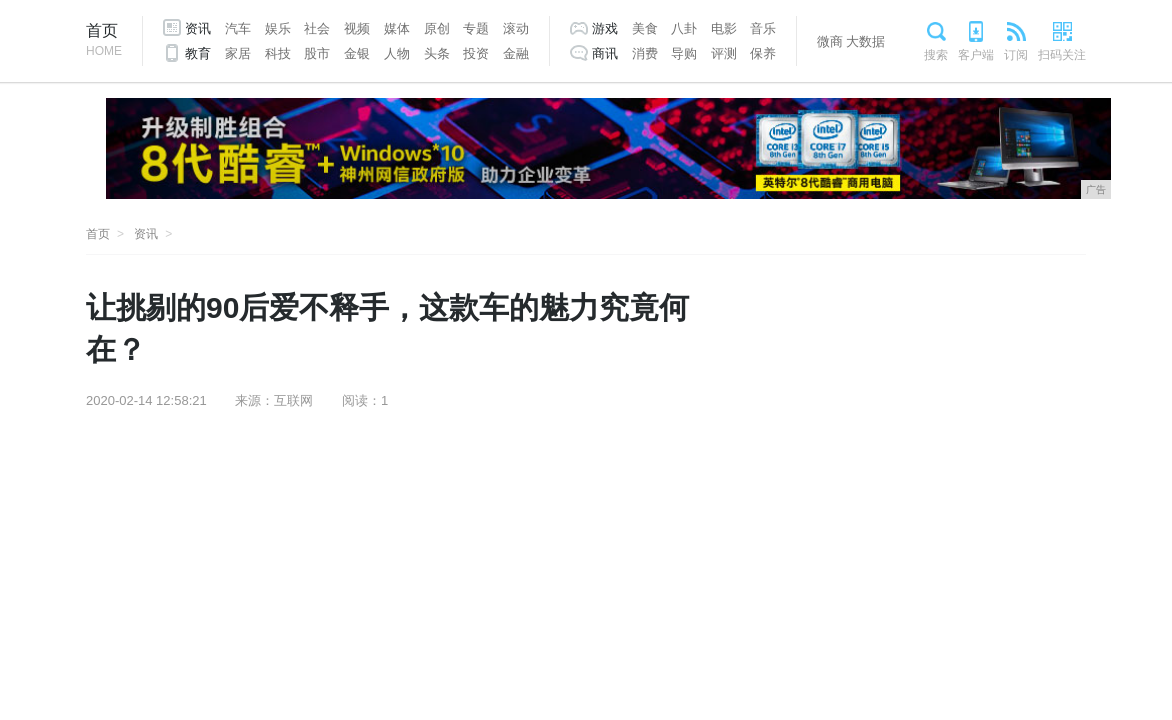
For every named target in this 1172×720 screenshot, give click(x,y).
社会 (317, 28)
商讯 (605, 53)
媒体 (397, 28)
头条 (437, 53)
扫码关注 (1062, 55)
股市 (317, 53)
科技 (278, 53)
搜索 (936, 55)
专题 (476, 28)
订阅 (1016, 55)
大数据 (865, 41)
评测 (724, 53)
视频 (357, 28)
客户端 (976, 55)
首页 (104, 41)
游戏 (605, 28)
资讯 (198, 28)
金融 (516, 53)
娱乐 (278, 28)
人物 (397, 53)
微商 (830, 41)
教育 (198, 53)
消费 (645, 53)
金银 (357, 53)
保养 (763, 53)
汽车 (238, 28)
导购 (684, 53)
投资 (476, 53)
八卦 (684, 28)
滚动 (516, 28)
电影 (724, 28)
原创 (437, 28)
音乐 (763, 28)
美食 (645, 28)
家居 (238, 53)
